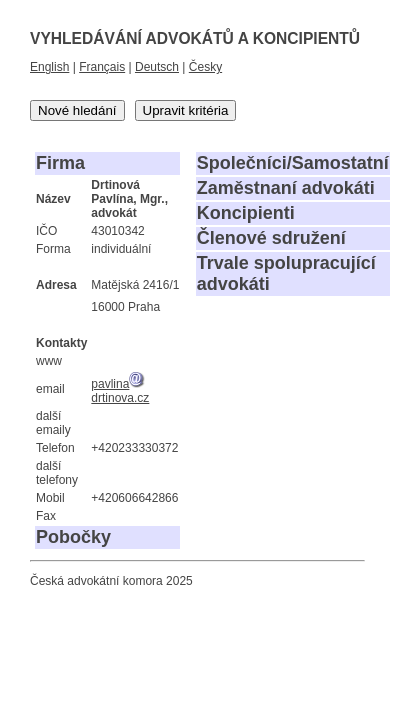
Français (102, 67)
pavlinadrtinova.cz (120, 391)
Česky (205, 67)
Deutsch (157, 67)
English (49, 67)
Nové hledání (77, 110)
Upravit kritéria (186, 110)
